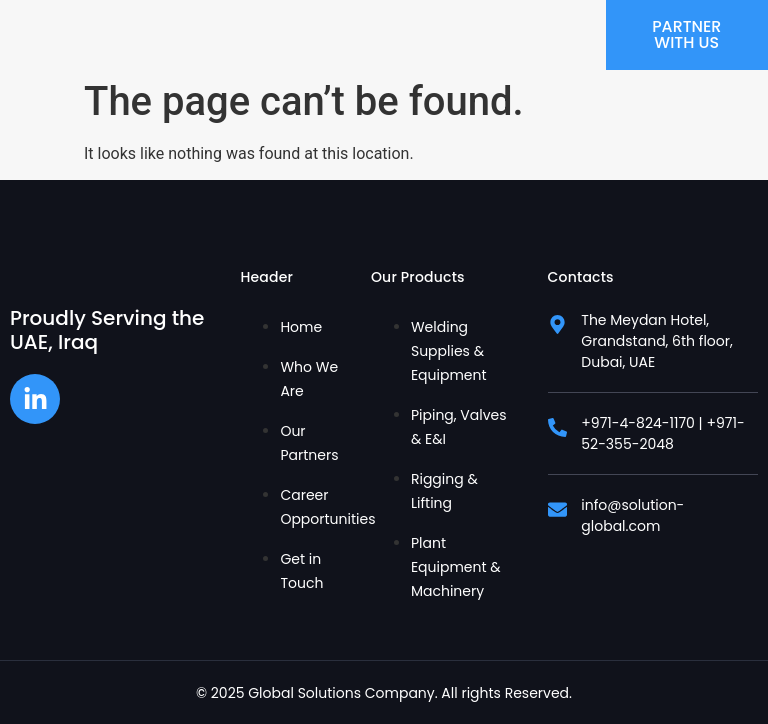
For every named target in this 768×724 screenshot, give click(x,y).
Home (301, 327)
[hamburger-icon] (583, 35)
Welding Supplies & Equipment (449, 351)
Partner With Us (687, 34)
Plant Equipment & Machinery (456, 567)
